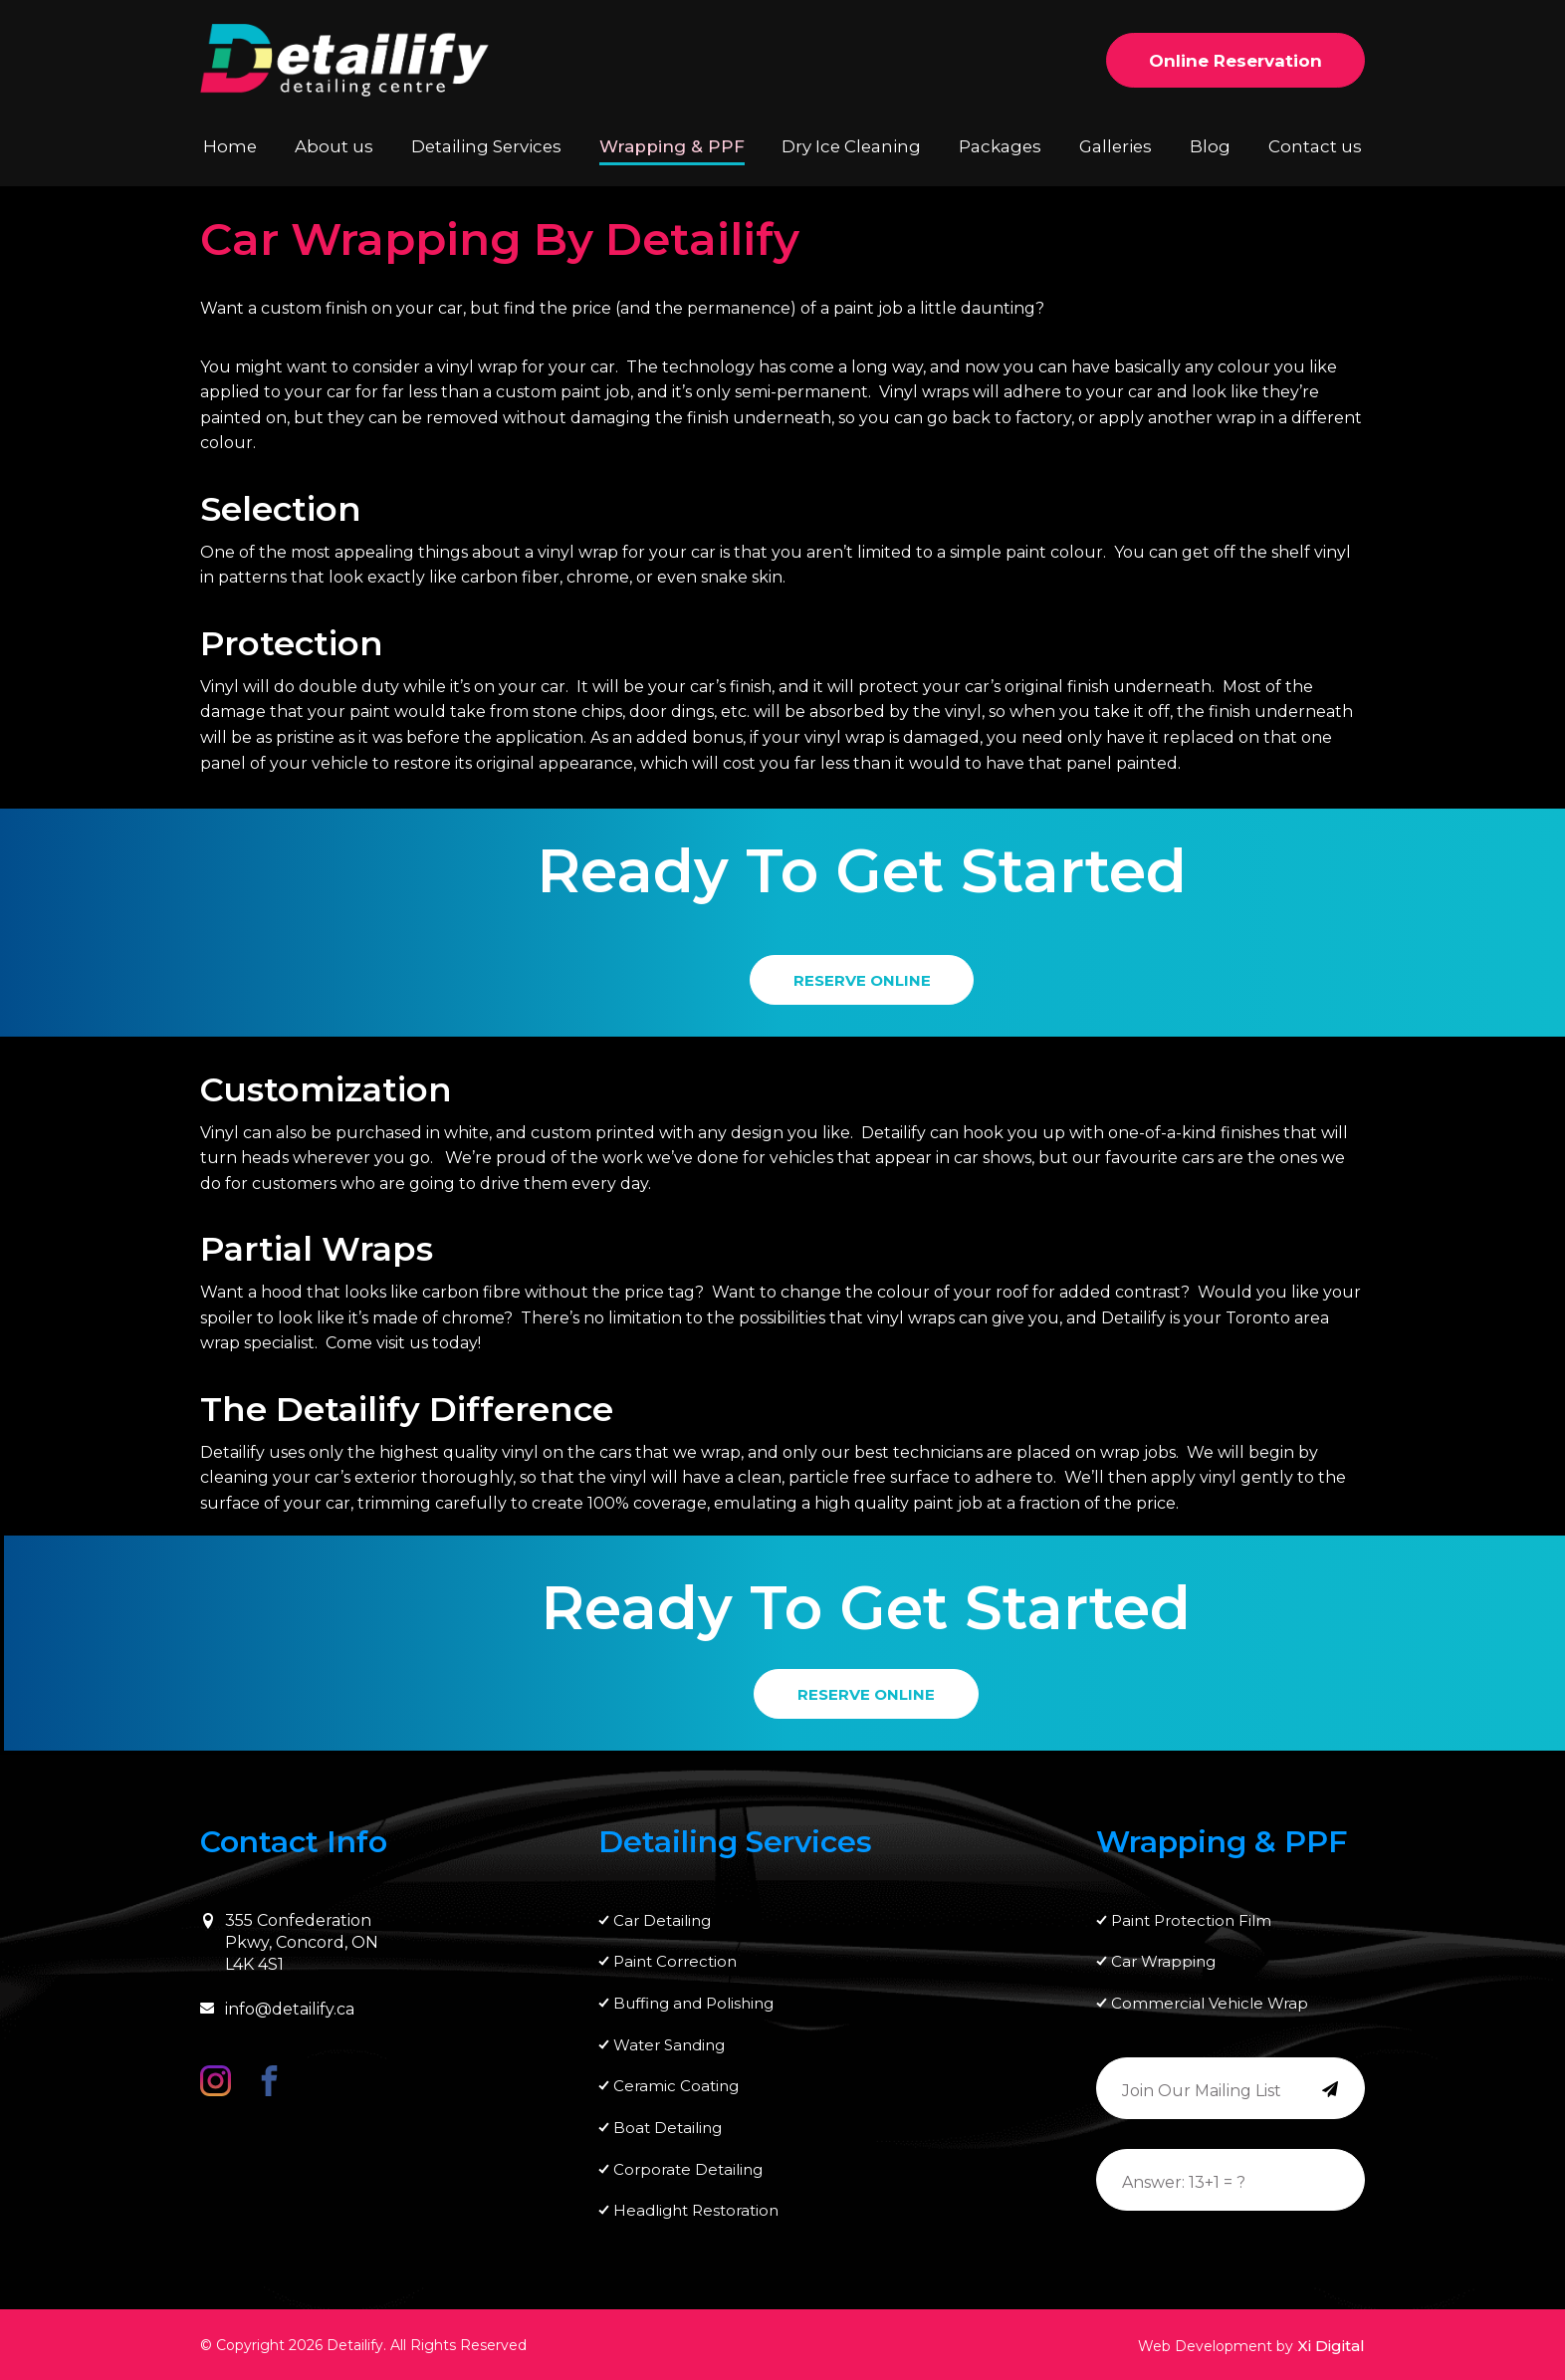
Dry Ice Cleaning (844, 145)
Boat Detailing (667, 2125)
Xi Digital (1331, 2345)
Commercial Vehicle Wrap (1209, 1997)
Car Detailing (662, 1911)
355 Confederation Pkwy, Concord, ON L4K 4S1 (289, 1934)
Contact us (1315, 145)
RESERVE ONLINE (862, 977)
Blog (1209, 145)
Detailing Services (488, 145)
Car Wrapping (1163, 1954)
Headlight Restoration (696, 2211)
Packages (993, 145)
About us (336, 145)
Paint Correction (675, 1954)
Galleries (1110, 145)
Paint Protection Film (1191, 1911)
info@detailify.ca (277, 2000)
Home (230, 145)
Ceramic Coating (676, 2082)
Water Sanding (669, 2039)
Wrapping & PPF (669, 145)
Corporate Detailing (688, 2168)
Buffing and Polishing (693, 1997)
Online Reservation (1235, 61)
